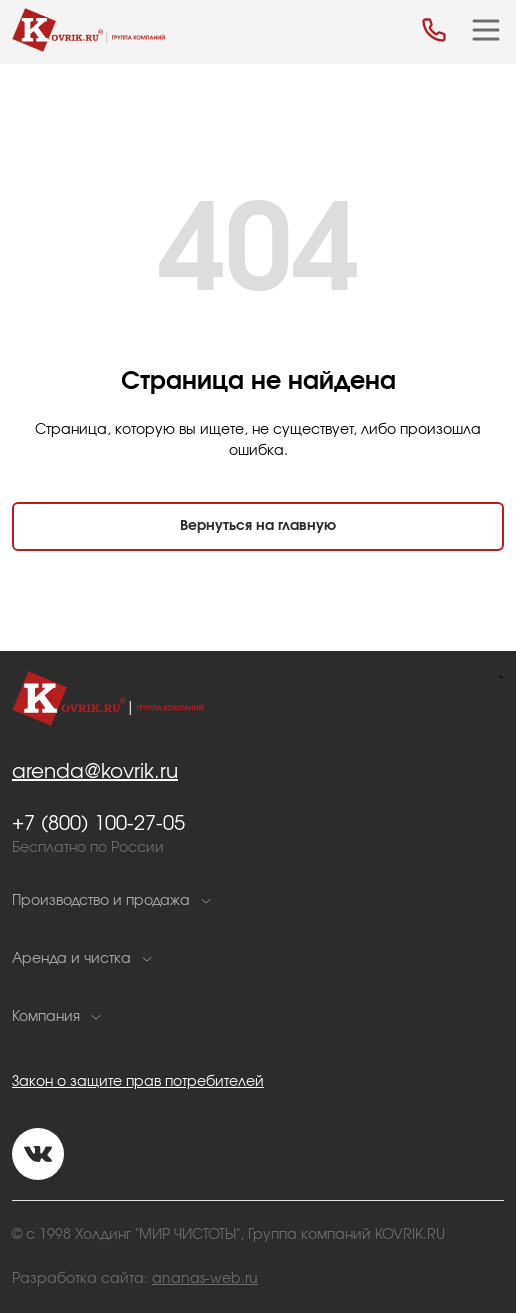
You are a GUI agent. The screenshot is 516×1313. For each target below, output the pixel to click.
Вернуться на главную (258, 526)
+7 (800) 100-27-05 (98, 824)
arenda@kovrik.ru (95, 772)
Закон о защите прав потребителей (138, 1082)
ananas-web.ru (205, 1279)
